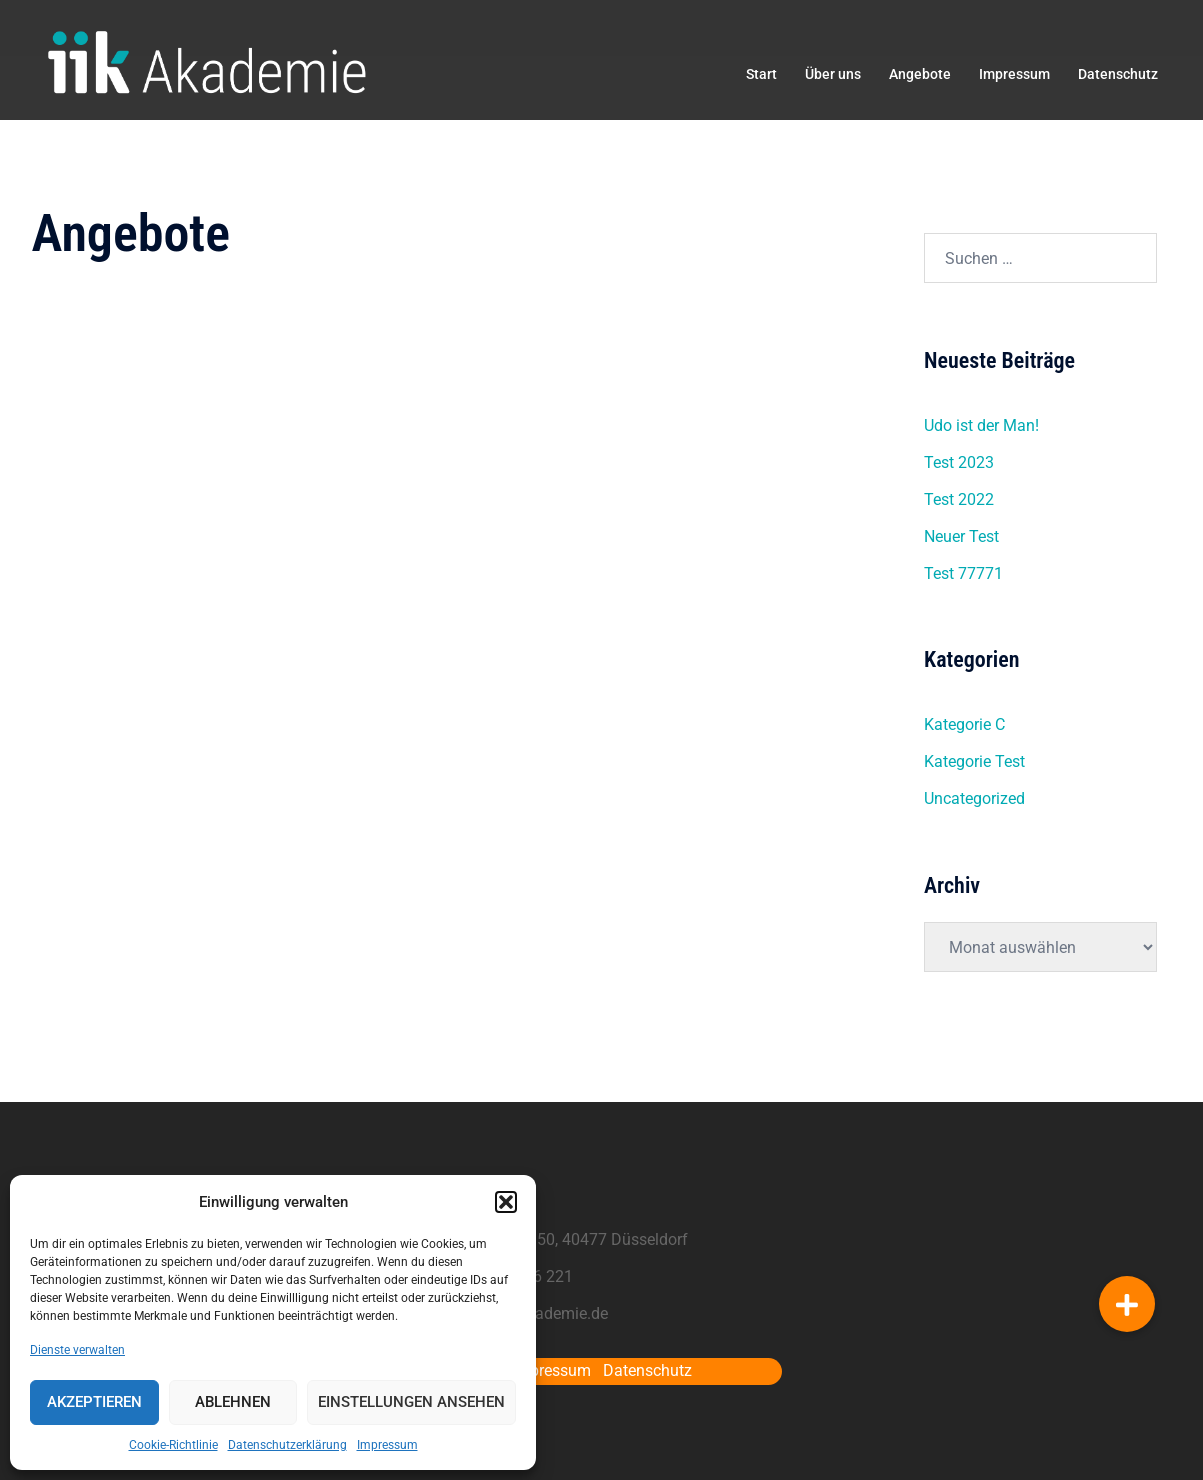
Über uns (833, 74)
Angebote (920, 74)
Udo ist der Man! (981, 425)
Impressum (387, 1445)
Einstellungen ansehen (411, 1402)
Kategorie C (964, 724)
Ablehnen (233, 1402)
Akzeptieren (94, 1402)
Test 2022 (959, 499)
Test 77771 (963, 573)
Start (761, 74)
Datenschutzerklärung (287, 1445)
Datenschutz (1118, 74)
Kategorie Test (974, 761)
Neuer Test (961, 536)
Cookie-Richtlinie (173, 1445)
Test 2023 (959, 462)
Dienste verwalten (77, 1350)
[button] (506, 1202)
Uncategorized (974, 798)
